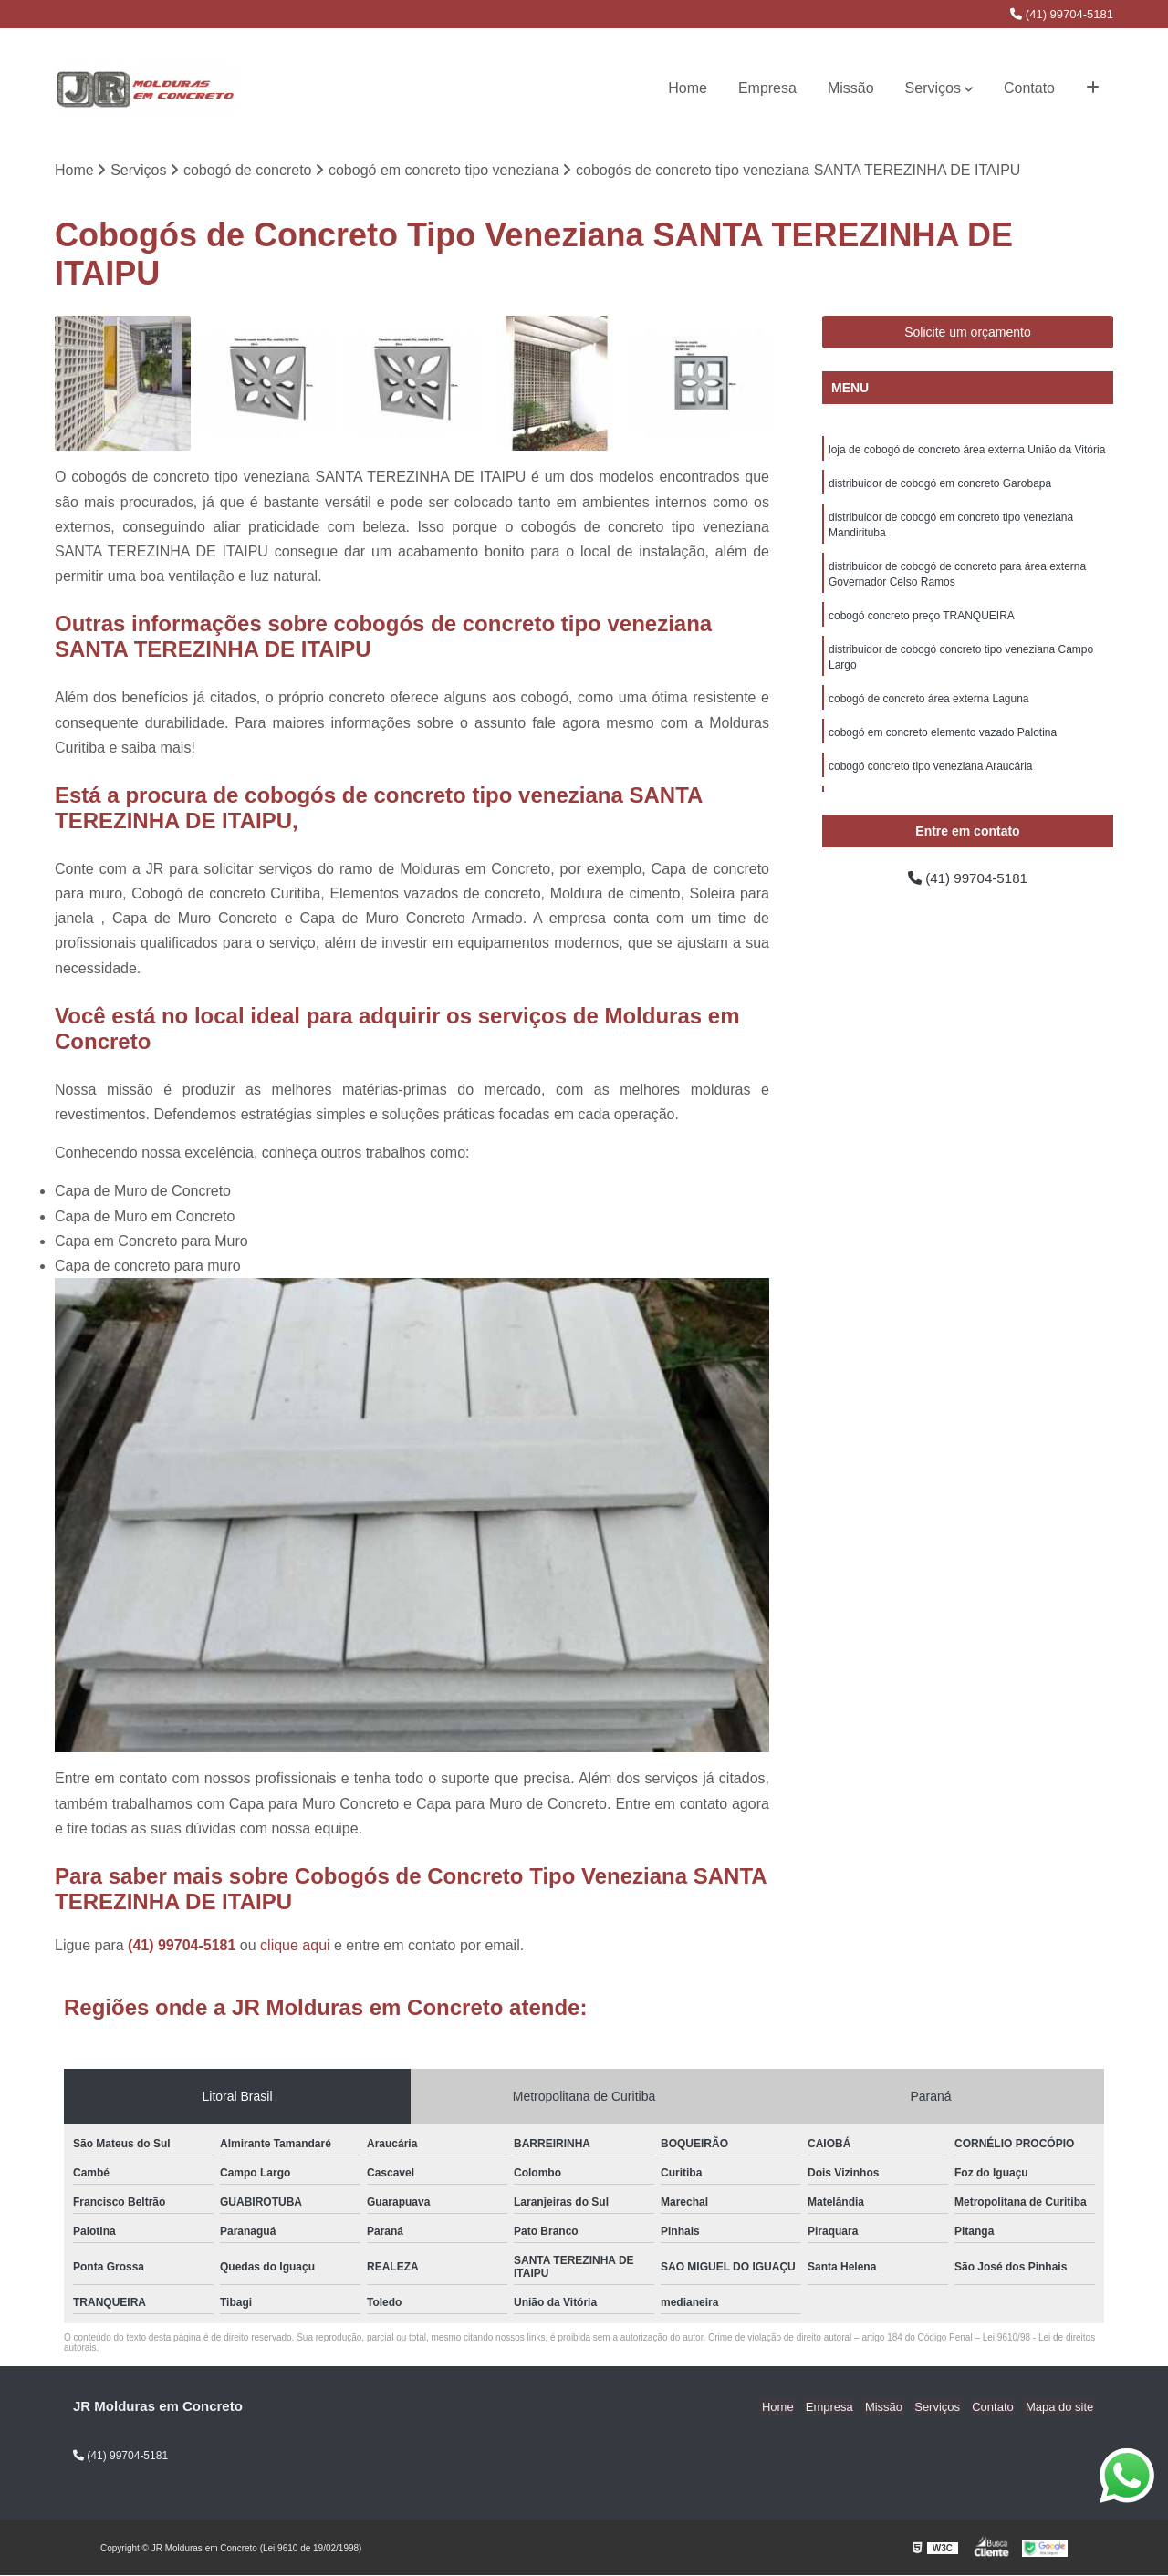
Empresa (767, 88)
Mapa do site (1060, 2408)
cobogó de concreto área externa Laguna (929, 707)
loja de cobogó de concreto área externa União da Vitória (967, 450)
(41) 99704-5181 (1061, 14)
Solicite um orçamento (967, 333)
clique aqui (295, 1946)
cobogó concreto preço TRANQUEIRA (922, 622)
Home (687, 88)
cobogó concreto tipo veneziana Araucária (930, 777)
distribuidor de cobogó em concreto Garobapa (940, 485)
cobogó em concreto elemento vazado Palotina (943, 742)
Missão (851, 88)
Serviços (933, 88)
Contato (1029, 88)
